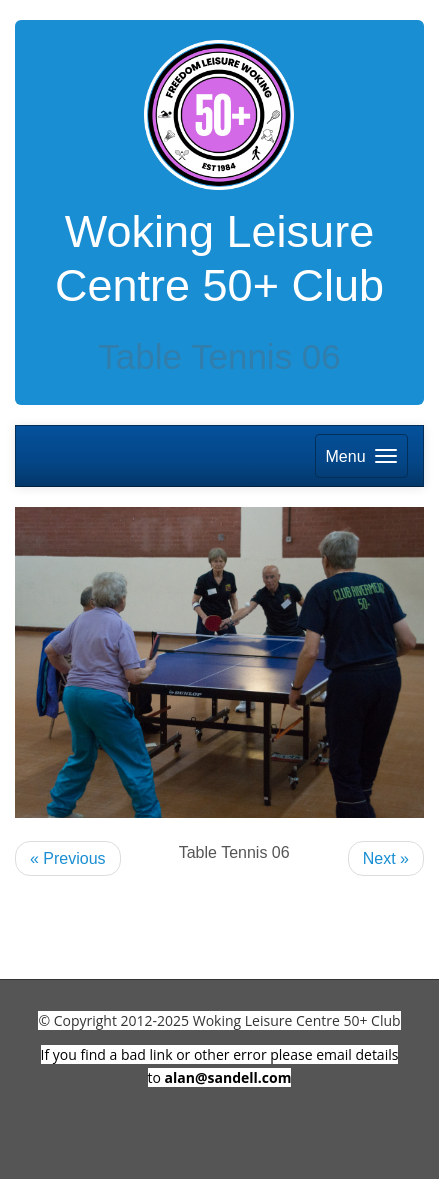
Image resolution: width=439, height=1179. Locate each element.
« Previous (68, 858)
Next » (386, 858)
